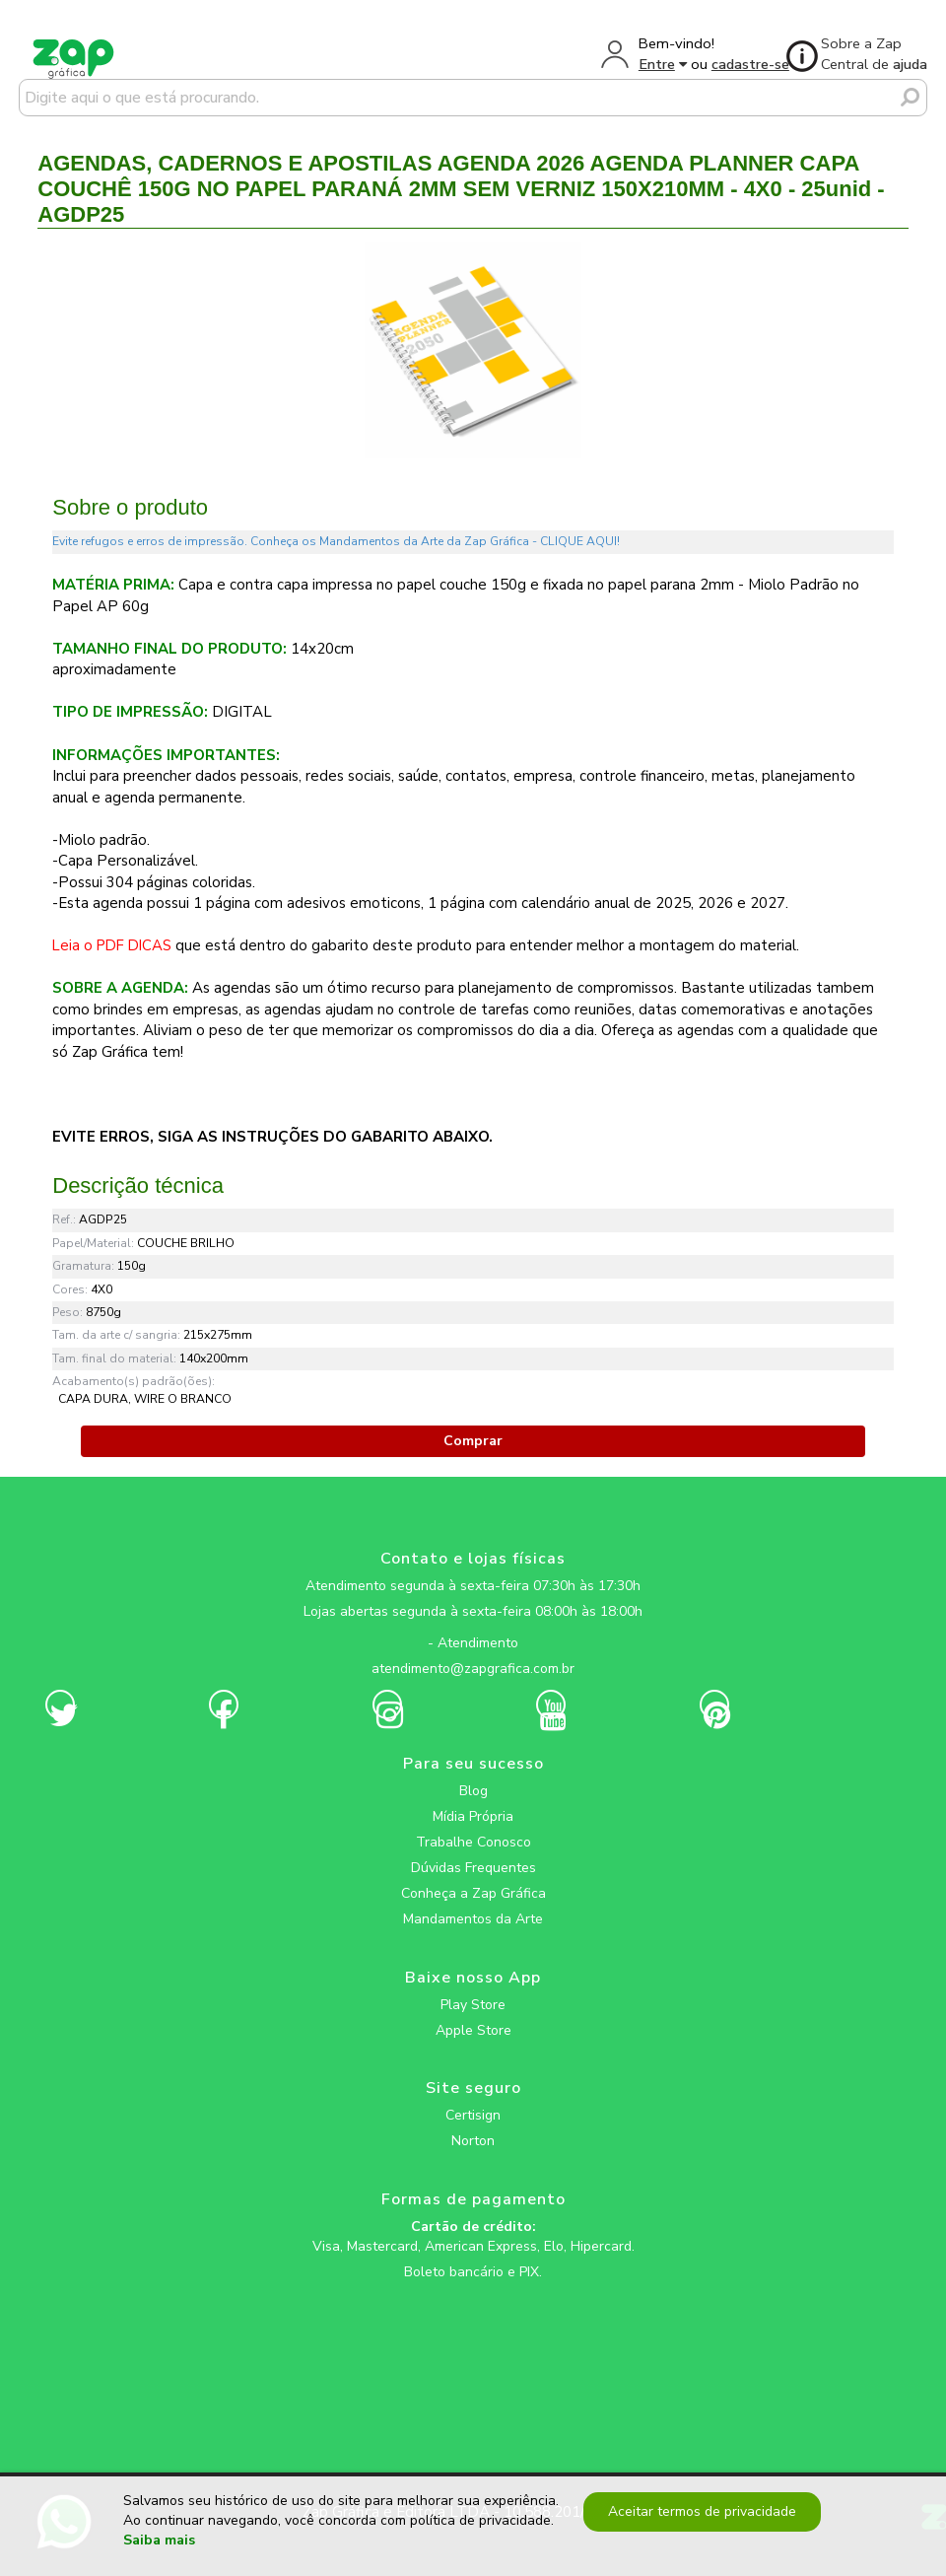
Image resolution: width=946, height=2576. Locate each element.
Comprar (473, 1440)
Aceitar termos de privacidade (702, 2511)
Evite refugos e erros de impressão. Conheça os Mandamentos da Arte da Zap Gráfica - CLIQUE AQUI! (336, 541)
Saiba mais (159, 2541)
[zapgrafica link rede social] (473, 1628)
